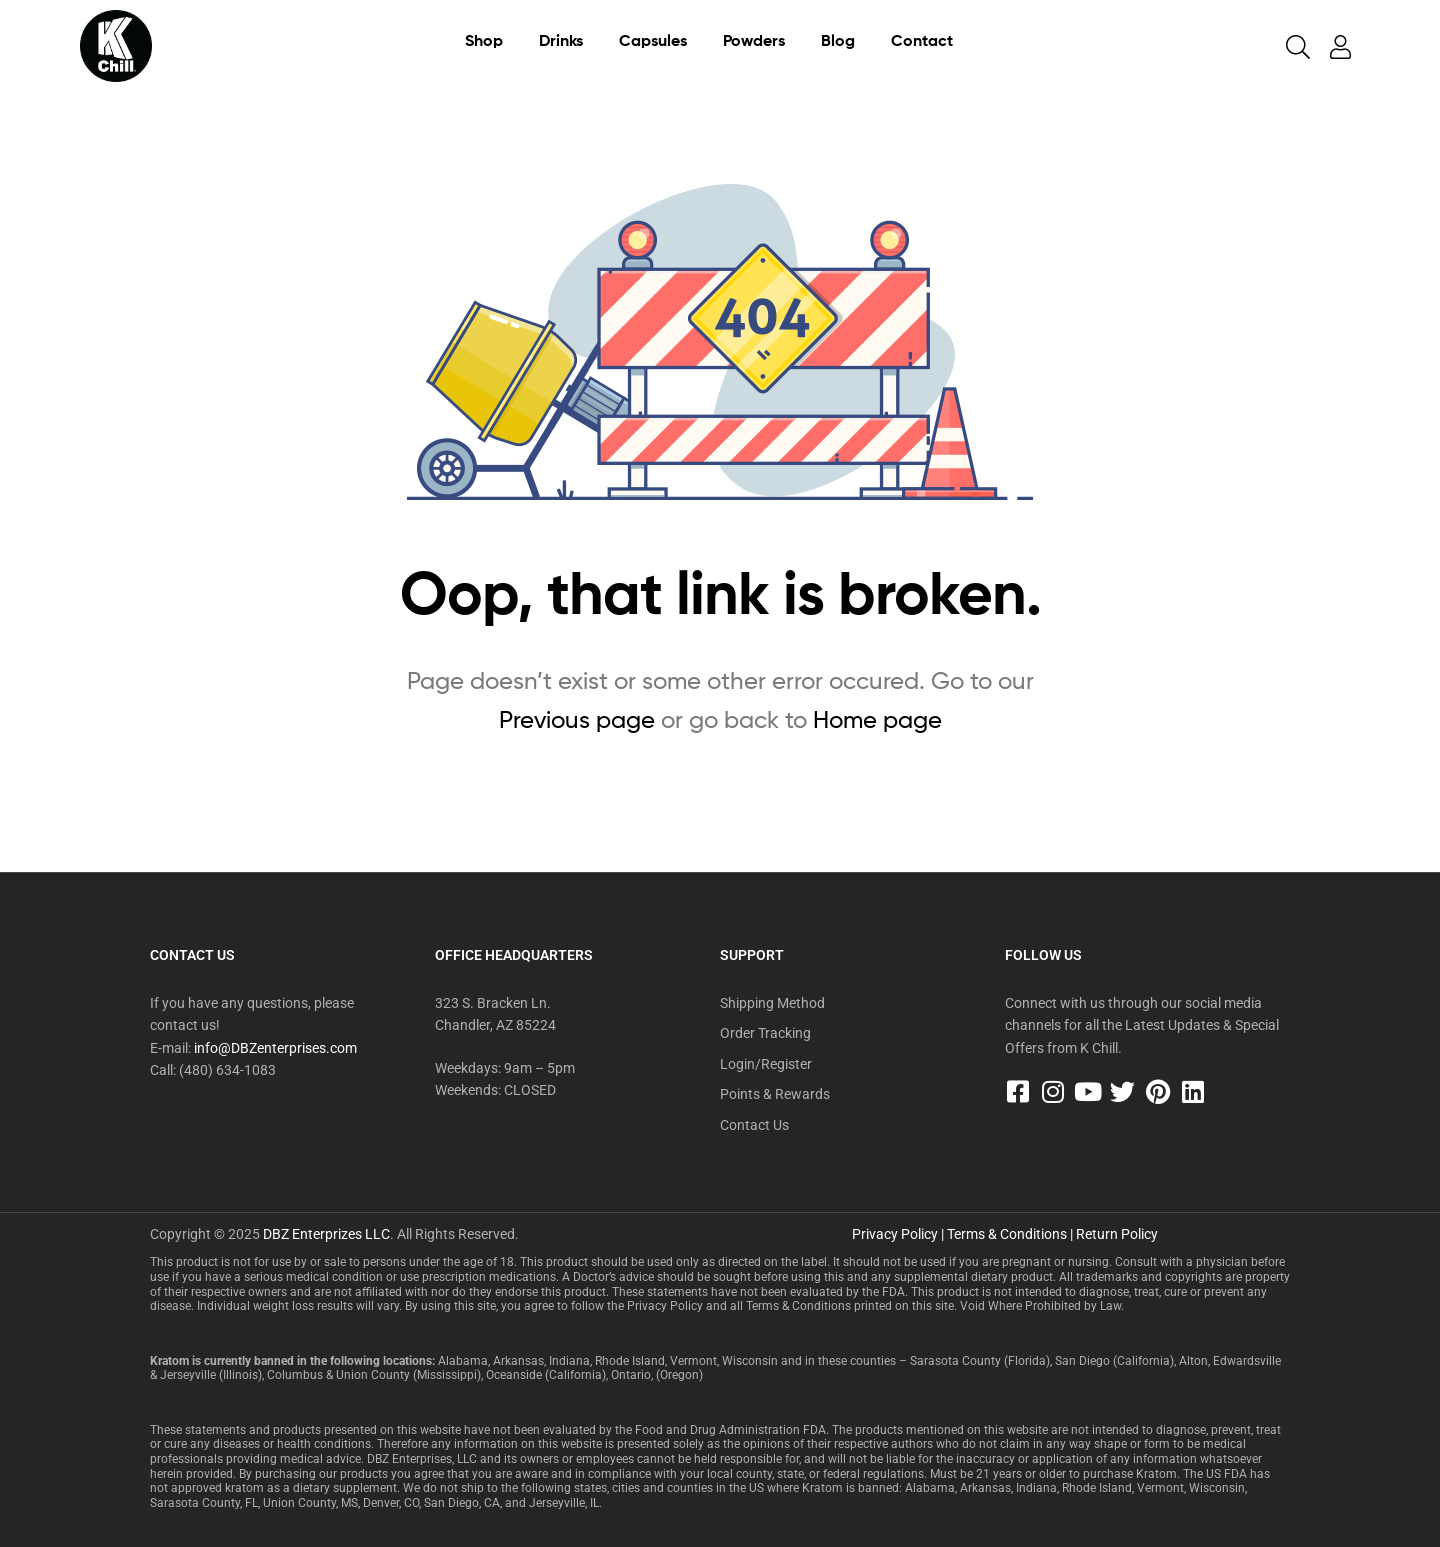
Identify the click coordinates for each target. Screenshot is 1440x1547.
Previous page (577, 719)
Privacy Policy (895, 1234)
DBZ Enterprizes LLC (326, 1234)
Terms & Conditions (1007, 1234)
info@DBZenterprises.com (275, 1048)
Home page (877, 719)
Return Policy (1117, 1234)
